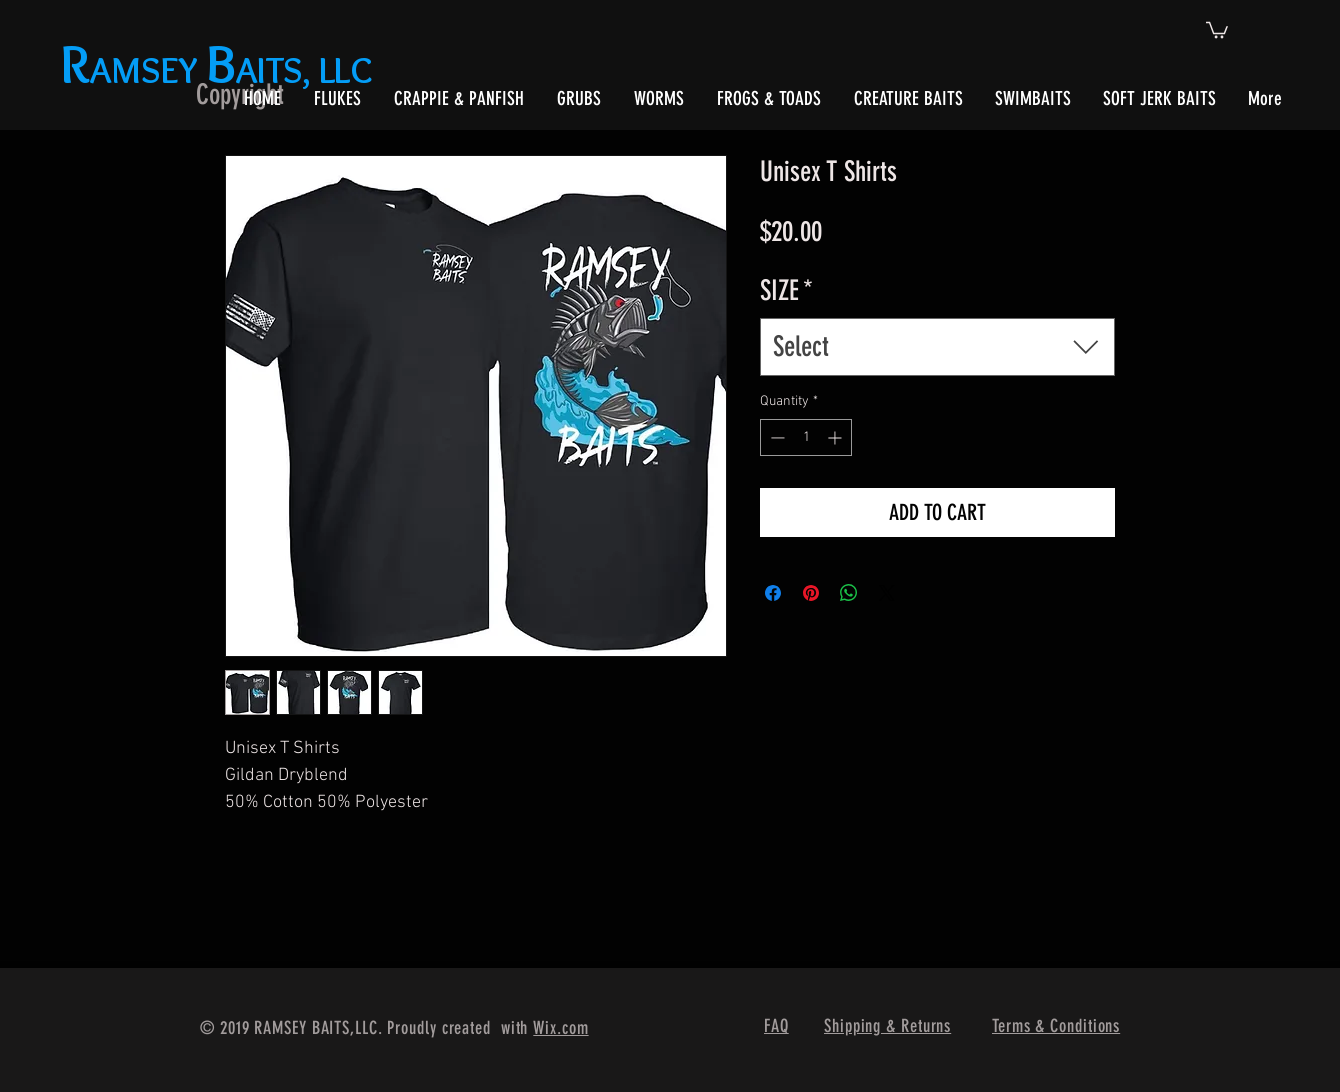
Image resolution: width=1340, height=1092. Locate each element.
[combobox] (937, 346)
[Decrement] (775, 437)
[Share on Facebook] (773, 593)
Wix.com (560, 1028)
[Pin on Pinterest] (811, 593)
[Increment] (836, 437)
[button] (1217, 29)
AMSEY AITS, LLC (220, 69)
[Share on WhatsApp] (849, 593)
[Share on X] (887, 593)
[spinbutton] (806, 437)
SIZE (786, 290)
